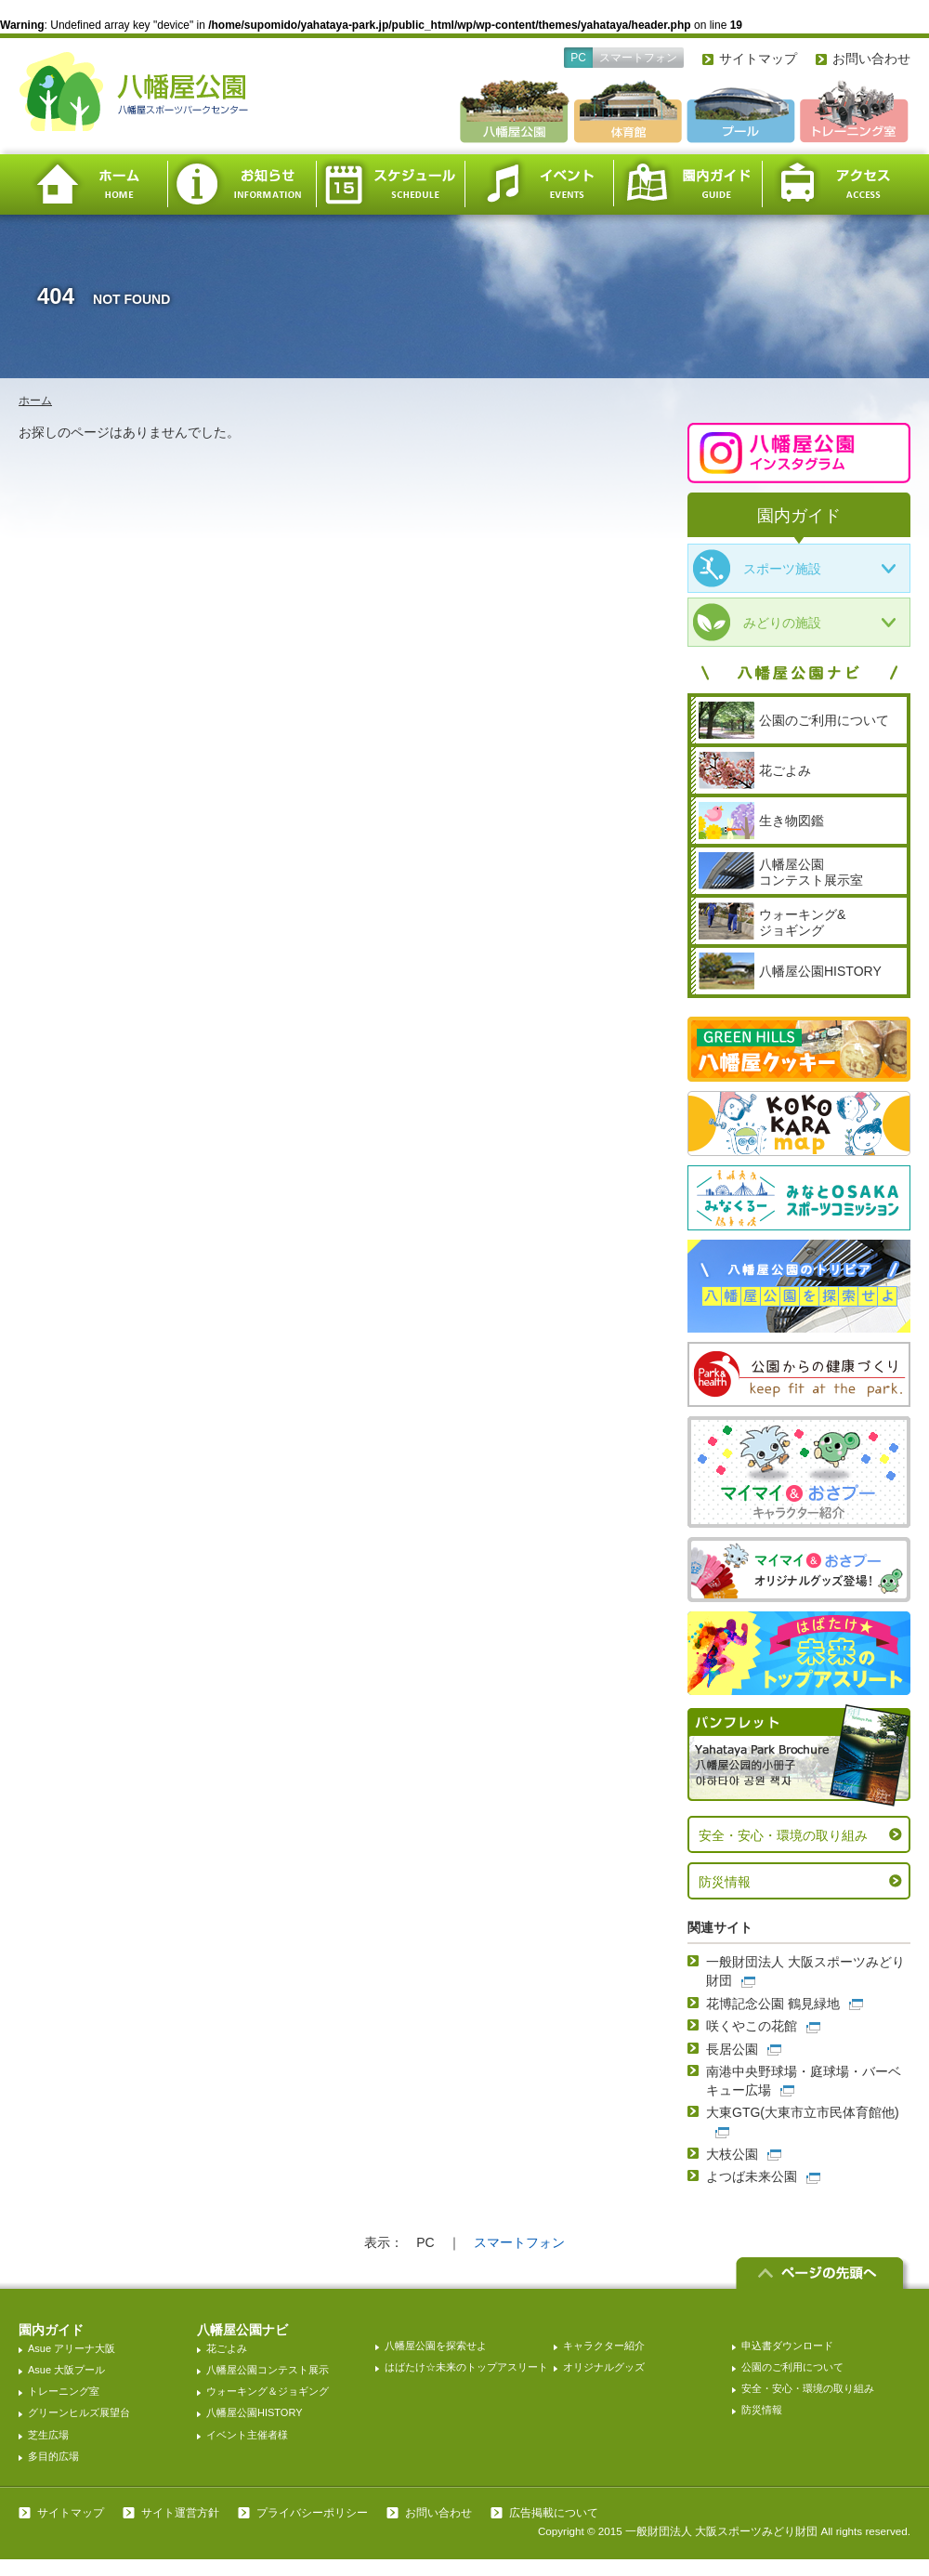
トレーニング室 (63, 2391)
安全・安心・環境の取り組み (783, 1835)
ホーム (93, 184)
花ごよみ (226, 2348)
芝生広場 (48, 2434)
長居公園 (732, 2049)
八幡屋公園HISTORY (254, 2412)
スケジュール (390, 184)
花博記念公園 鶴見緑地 (773, 2003)
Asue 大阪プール (66, 2369)
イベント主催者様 (247, 2434)
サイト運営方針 (180, 2512)
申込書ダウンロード (787, 2345)
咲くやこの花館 (751, 2025)
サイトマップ (758, 58)
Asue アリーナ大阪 (71, 2348)
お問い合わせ (871, 58)
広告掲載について (553, 2512)
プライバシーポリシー (312, 2512)
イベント (538, 184)
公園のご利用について (792, 2366)
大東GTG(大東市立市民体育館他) (802, 2112)
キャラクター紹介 (604, 2345)
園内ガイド (687, 184)
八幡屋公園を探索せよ (436, 2345)
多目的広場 (53, 2456)
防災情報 (725, 1881)
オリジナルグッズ (604, 2366)
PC (578, 57)
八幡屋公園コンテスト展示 (267, 2369)
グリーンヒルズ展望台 (79, 2412)
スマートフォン (638, 57)
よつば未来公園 (751, 2176)
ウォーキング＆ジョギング (267, 2391)
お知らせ (241, 184)
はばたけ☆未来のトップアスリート (466, 2366)
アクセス (836, 184)
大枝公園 (732, 2154)
